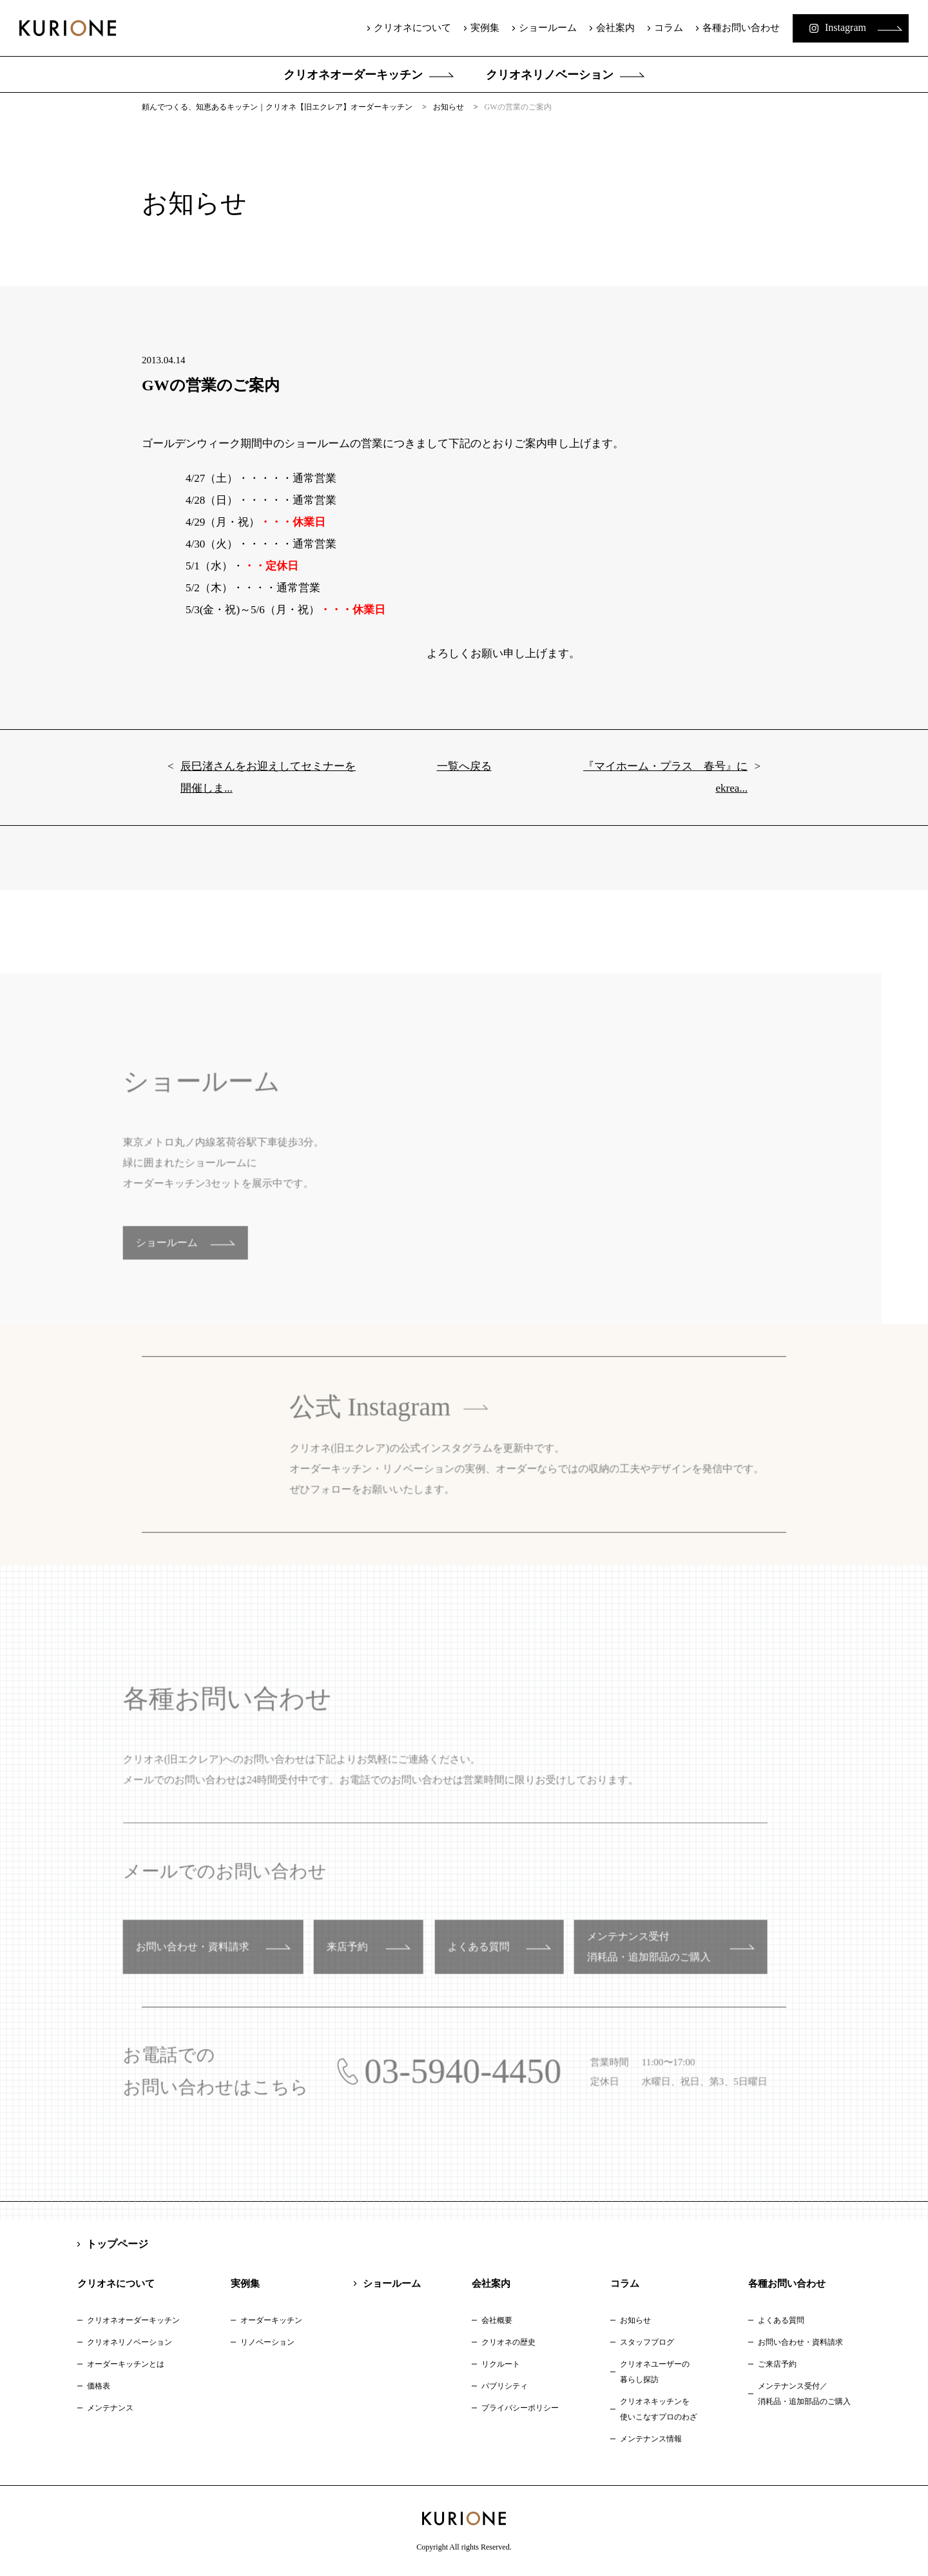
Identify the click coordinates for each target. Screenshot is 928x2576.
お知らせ (635, 2320)
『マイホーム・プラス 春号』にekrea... (665, 795)
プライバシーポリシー (520, 2407)
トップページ (117, 2243)
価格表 (98, 2385)
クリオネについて (412, 28)
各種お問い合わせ (741, 28)
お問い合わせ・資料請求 (800, 2342)
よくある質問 (781, 2320)
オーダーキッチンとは (125, 2364)
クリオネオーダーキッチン (353, 74)
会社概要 (496, 2320)
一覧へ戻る (464, 784)
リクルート (500, 2364)
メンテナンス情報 (651, 2438)
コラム (668, 28)
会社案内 (615, 28)
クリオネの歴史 (508, 2342)
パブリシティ (504, 2385)
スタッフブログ (647, 2342)
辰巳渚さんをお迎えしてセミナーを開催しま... (268, 795)
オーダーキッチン (271, 2320)
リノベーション (267, 2342)
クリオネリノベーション (550, 74)
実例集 (484, 28)
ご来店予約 (777, 2364)
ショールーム (548, 28)
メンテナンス (110, 2407)
